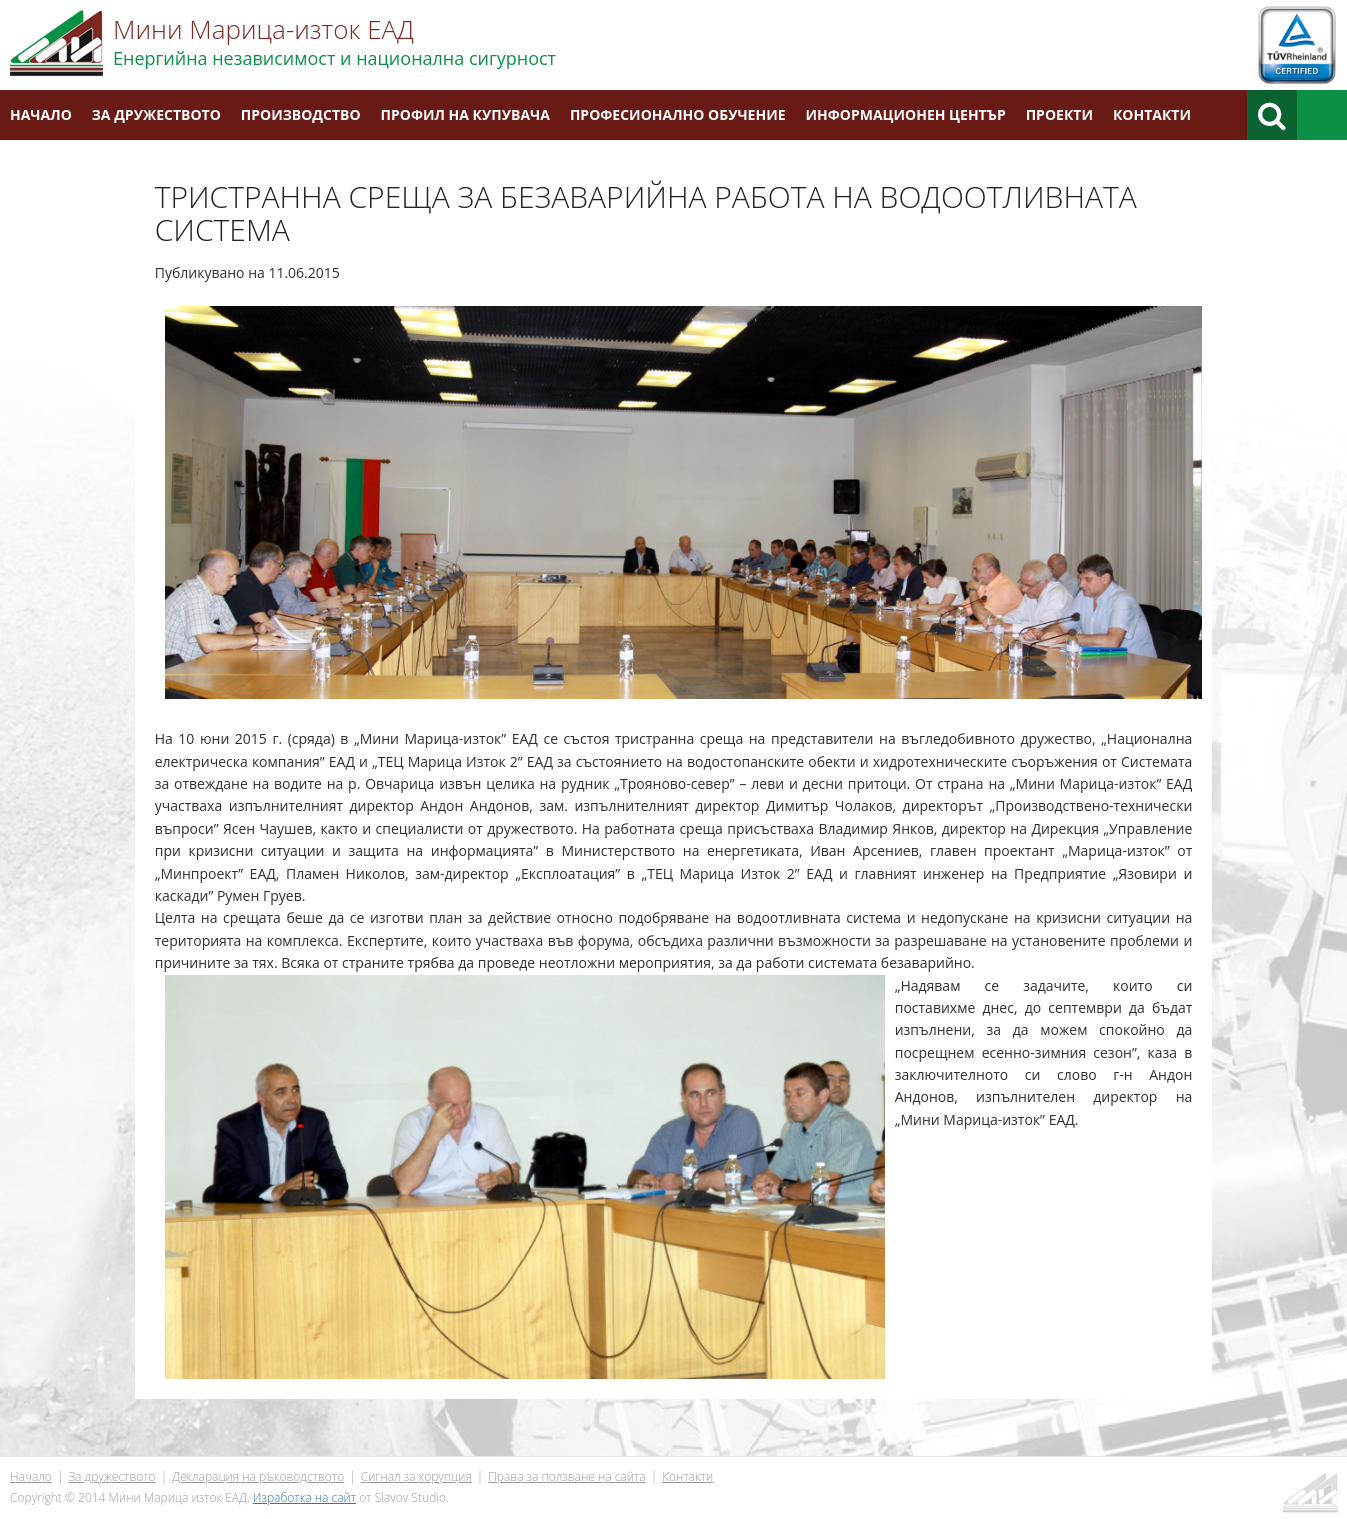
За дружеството (156, 114)
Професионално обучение (678, 114)
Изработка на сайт (304, 1497)
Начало (41, 114)
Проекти (1059, 114)
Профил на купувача (465, 114)
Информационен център (906, 114)
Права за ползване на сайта (566, 1476)
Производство (301, 114)
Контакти (1152, 114)
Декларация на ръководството (258, 1476)
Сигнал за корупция (416, 1476)
